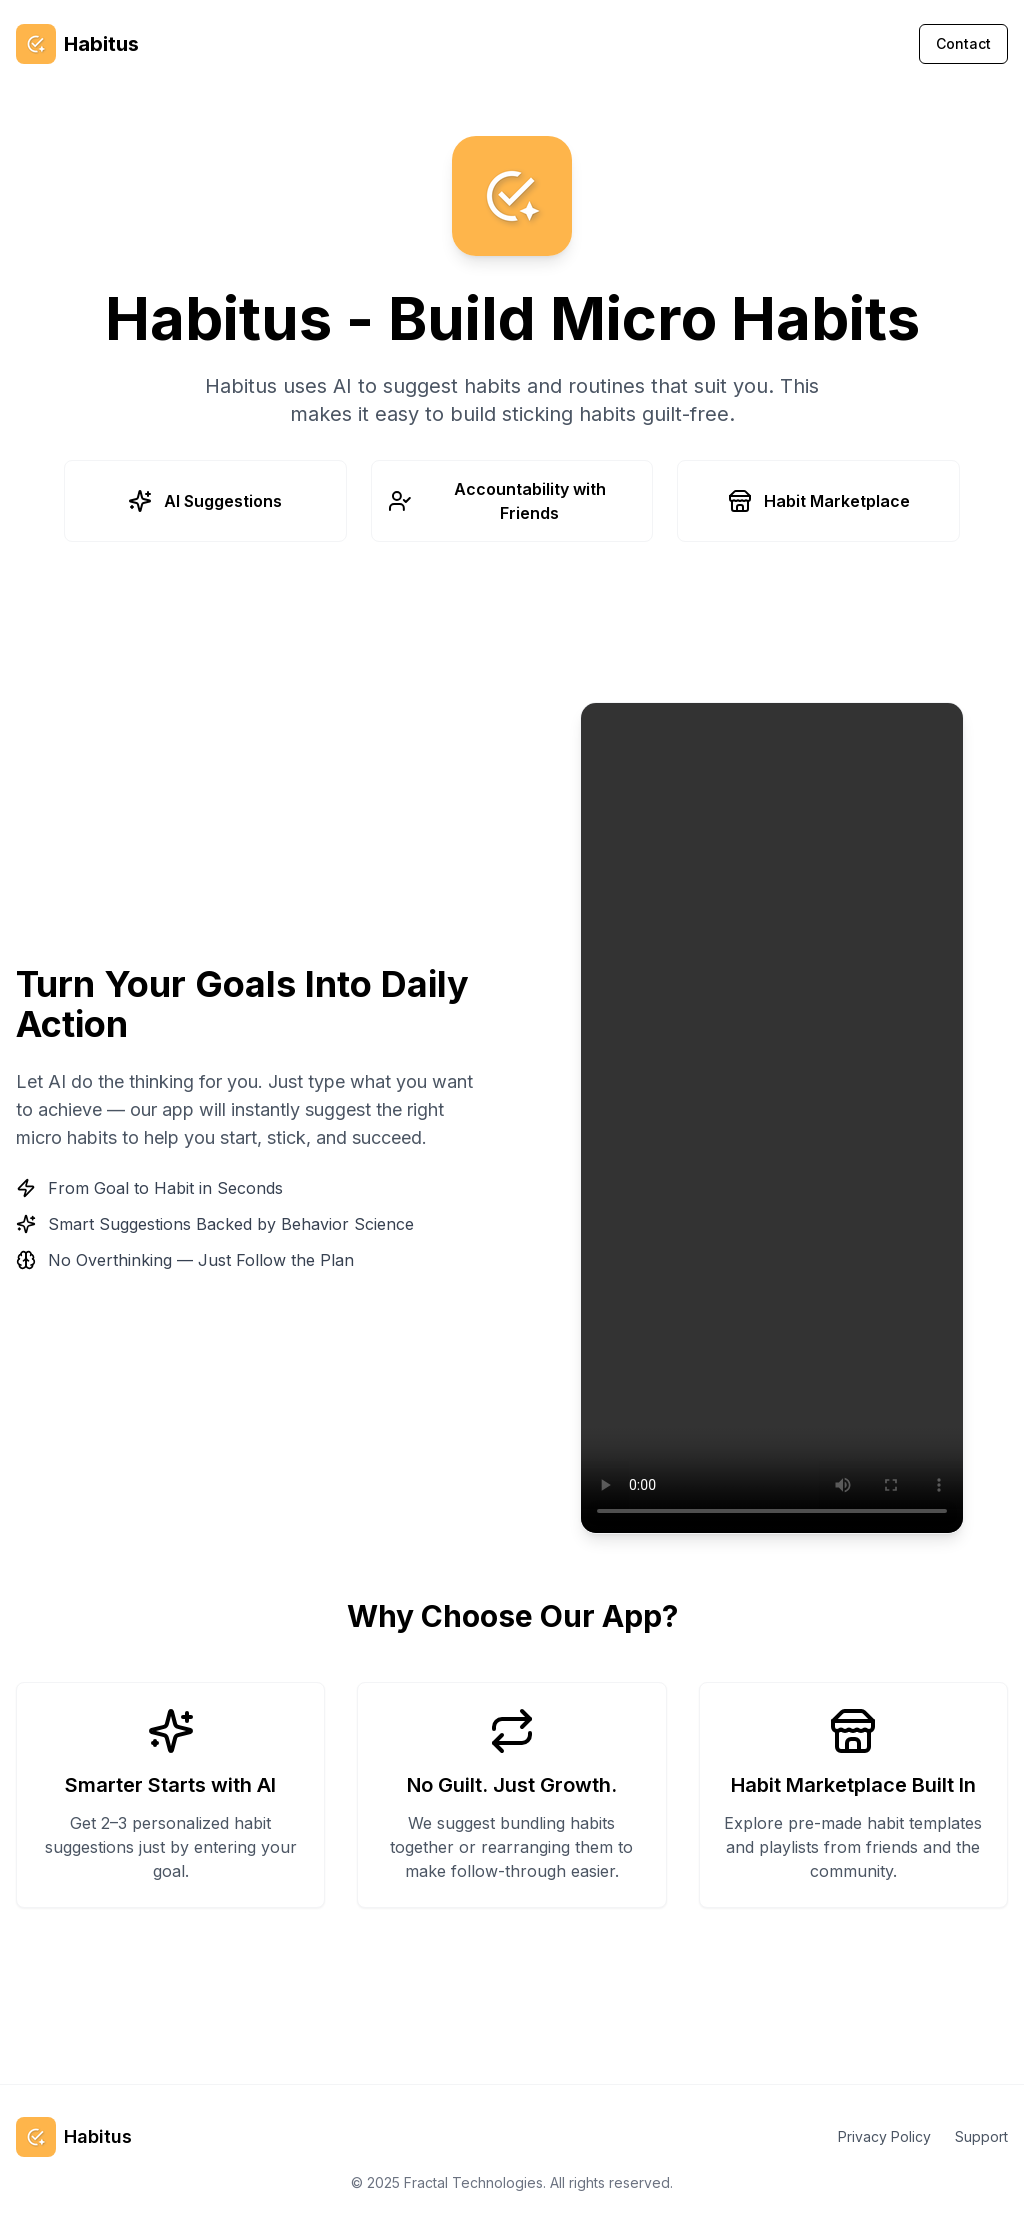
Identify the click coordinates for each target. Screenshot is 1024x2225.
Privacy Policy (884, 2136)
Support (981, 2136)
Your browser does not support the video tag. (772, 1118)
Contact (963, 43)
